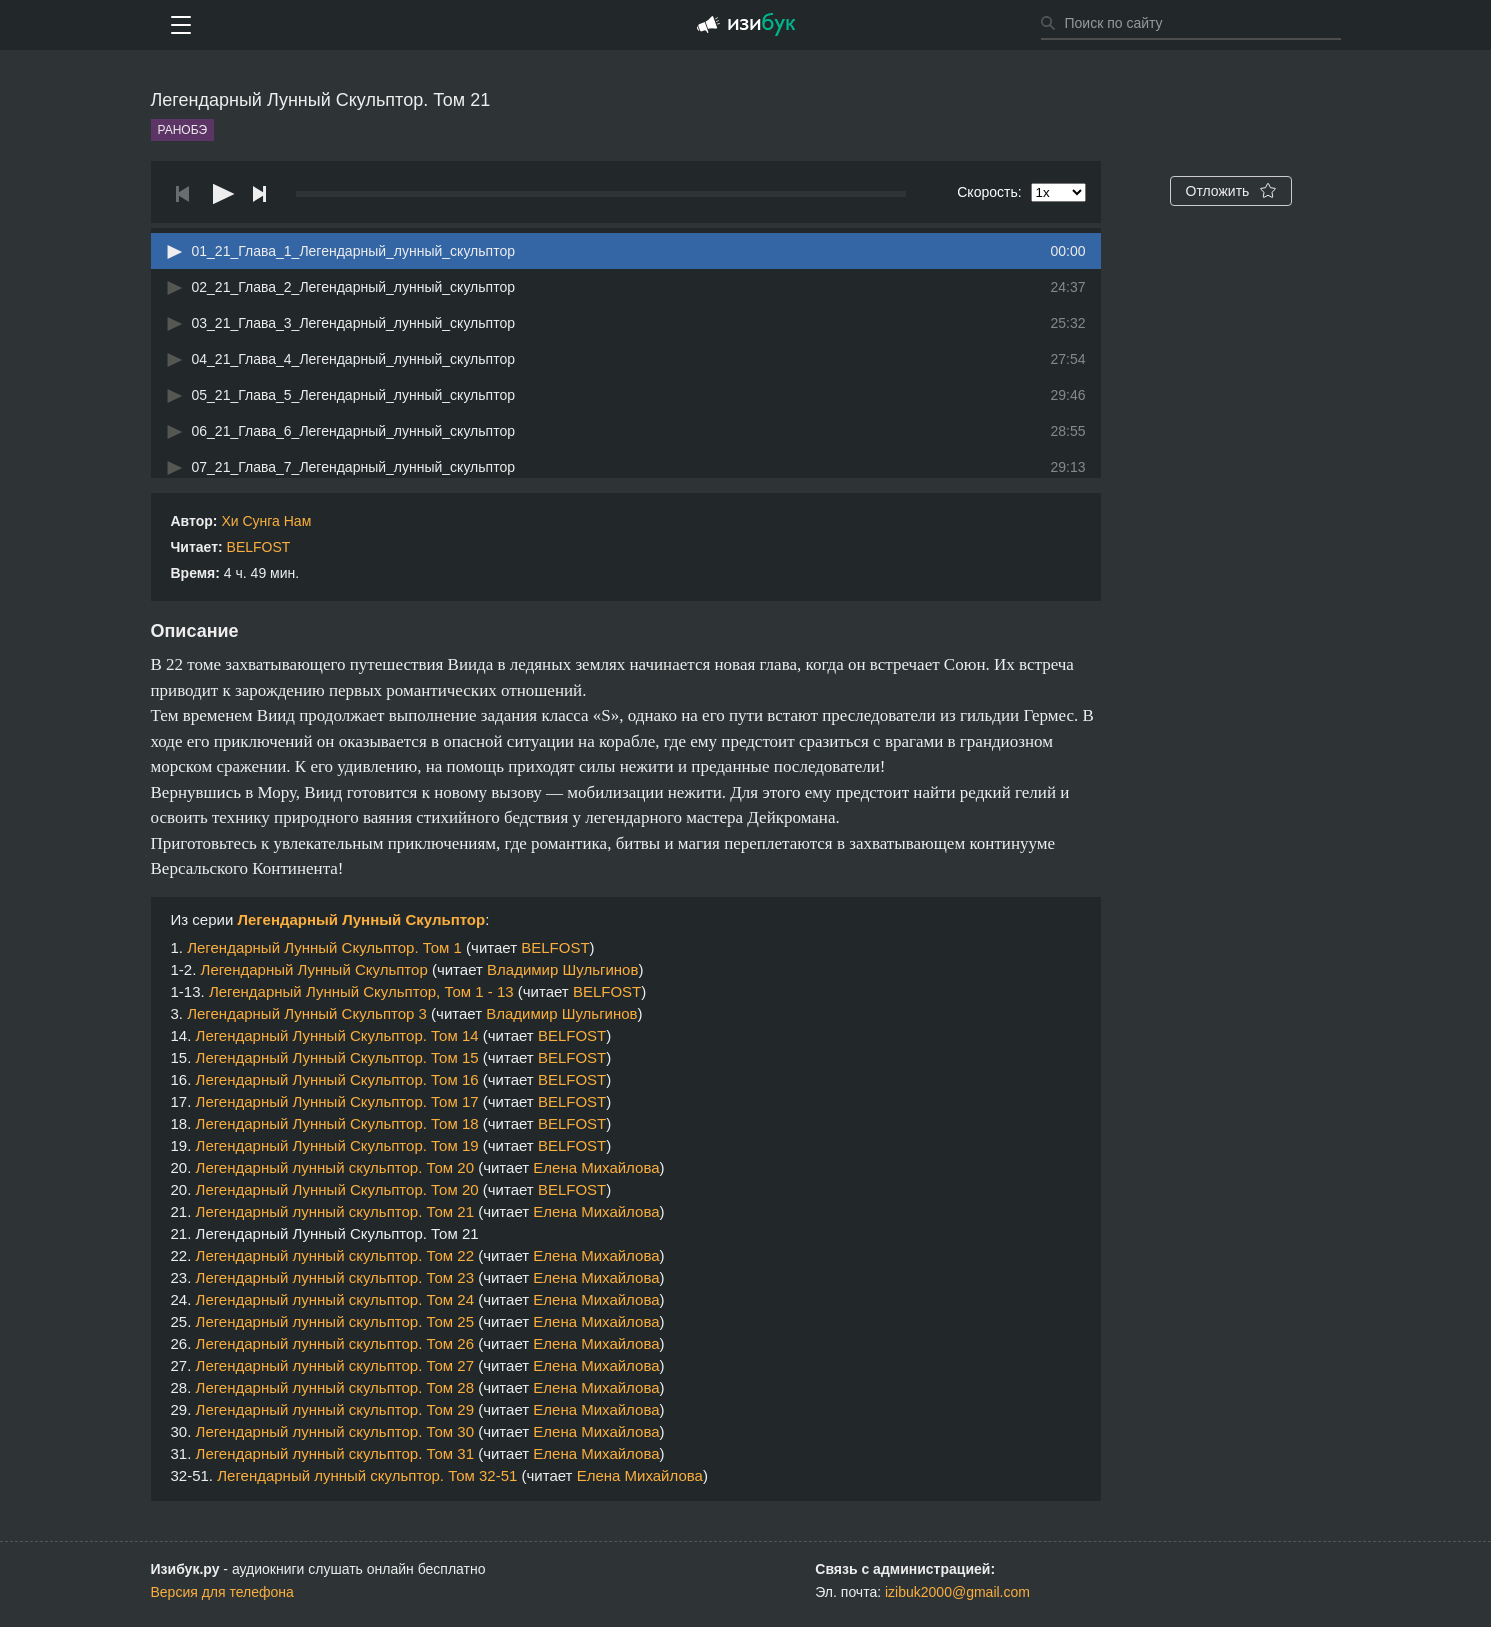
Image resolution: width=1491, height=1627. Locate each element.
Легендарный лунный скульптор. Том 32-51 (367, 1475)
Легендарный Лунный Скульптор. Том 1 (324, 947)
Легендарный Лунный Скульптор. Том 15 (337, 1057)
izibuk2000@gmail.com (957, 1592)
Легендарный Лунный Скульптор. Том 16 (337, 1079)
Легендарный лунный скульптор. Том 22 (335, 1255)
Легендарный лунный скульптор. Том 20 (335, 1167)
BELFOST (259, 547)
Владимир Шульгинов (562, 969)
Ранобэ (183, 130)
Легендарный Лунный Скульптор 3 (307, 1013)
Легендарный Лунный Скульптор (361, 919)
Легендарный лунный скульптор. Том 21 (335, 1211)
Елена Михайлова (596, 1167)
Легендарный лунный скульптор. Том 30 (335, 1431)
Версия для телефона (222, 1592)
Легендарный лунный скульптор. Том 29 (335, 1409)
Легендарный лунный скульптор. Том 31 (335, 1453)
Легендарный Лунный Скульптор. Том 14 (337, 1035)
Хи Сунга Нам (266, 521)
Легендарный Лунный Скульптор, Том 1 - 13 (361, 991)
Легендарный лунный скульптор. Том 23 (335, 1277)
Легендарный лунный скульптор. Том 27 (335, 1365)
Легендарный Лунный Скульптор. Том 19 (337, 1145)
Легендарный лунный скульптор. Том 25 (335, 1321)
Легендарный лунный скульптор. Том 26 (335, 1343)
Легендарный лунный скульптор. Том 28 (335, 1387)
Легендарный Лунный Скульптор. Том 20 (337, 1189)
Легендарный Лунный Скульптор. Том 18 (337, 1123)
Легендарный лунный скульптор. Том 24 (335, 1299)
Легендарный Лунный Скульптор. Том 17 (337, 1101)
